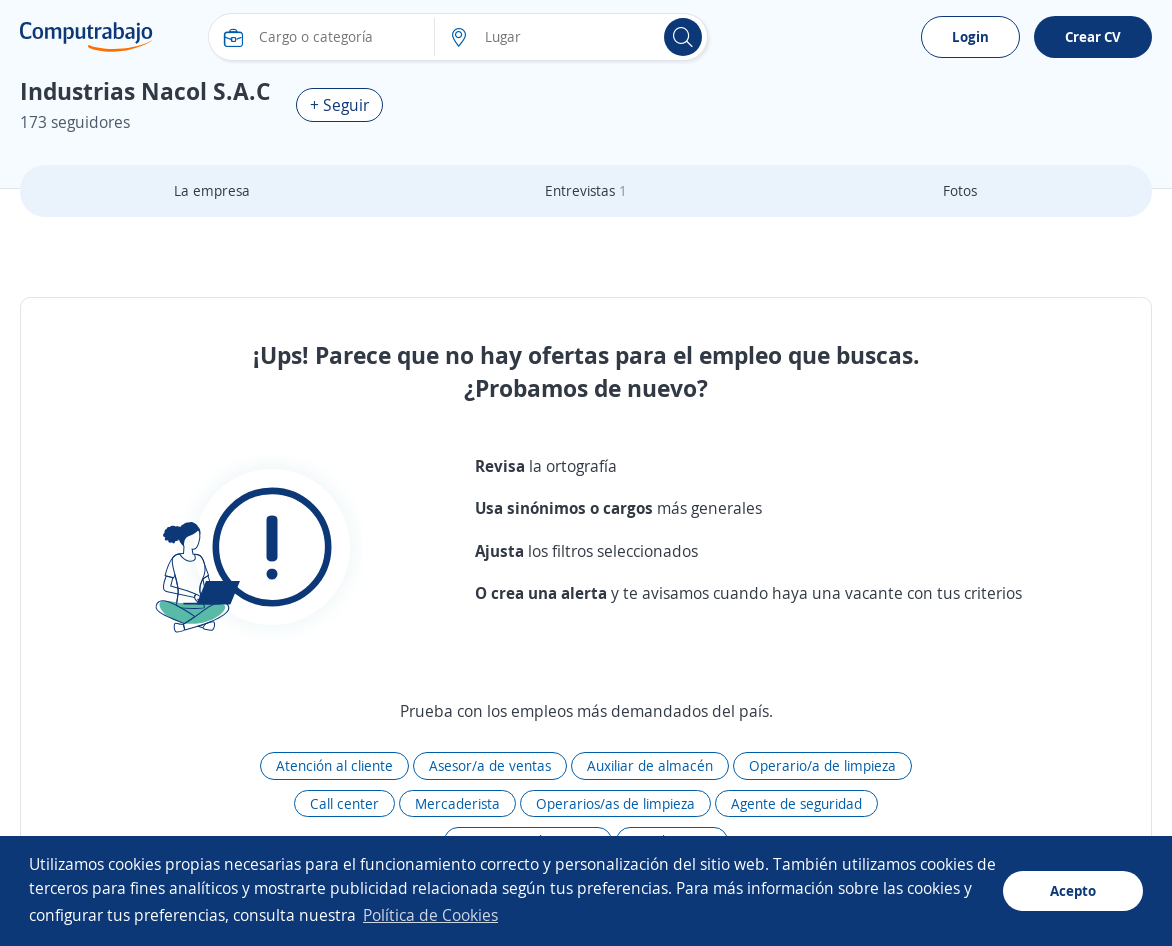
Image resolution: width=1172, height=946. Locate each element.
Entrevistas (586, 190)
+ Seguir (339, 105)
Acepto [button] (1073, 890)
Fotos (960, 190)
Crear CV (1093, 36)
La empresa (212, 190)
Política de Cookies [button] (430, 915)
